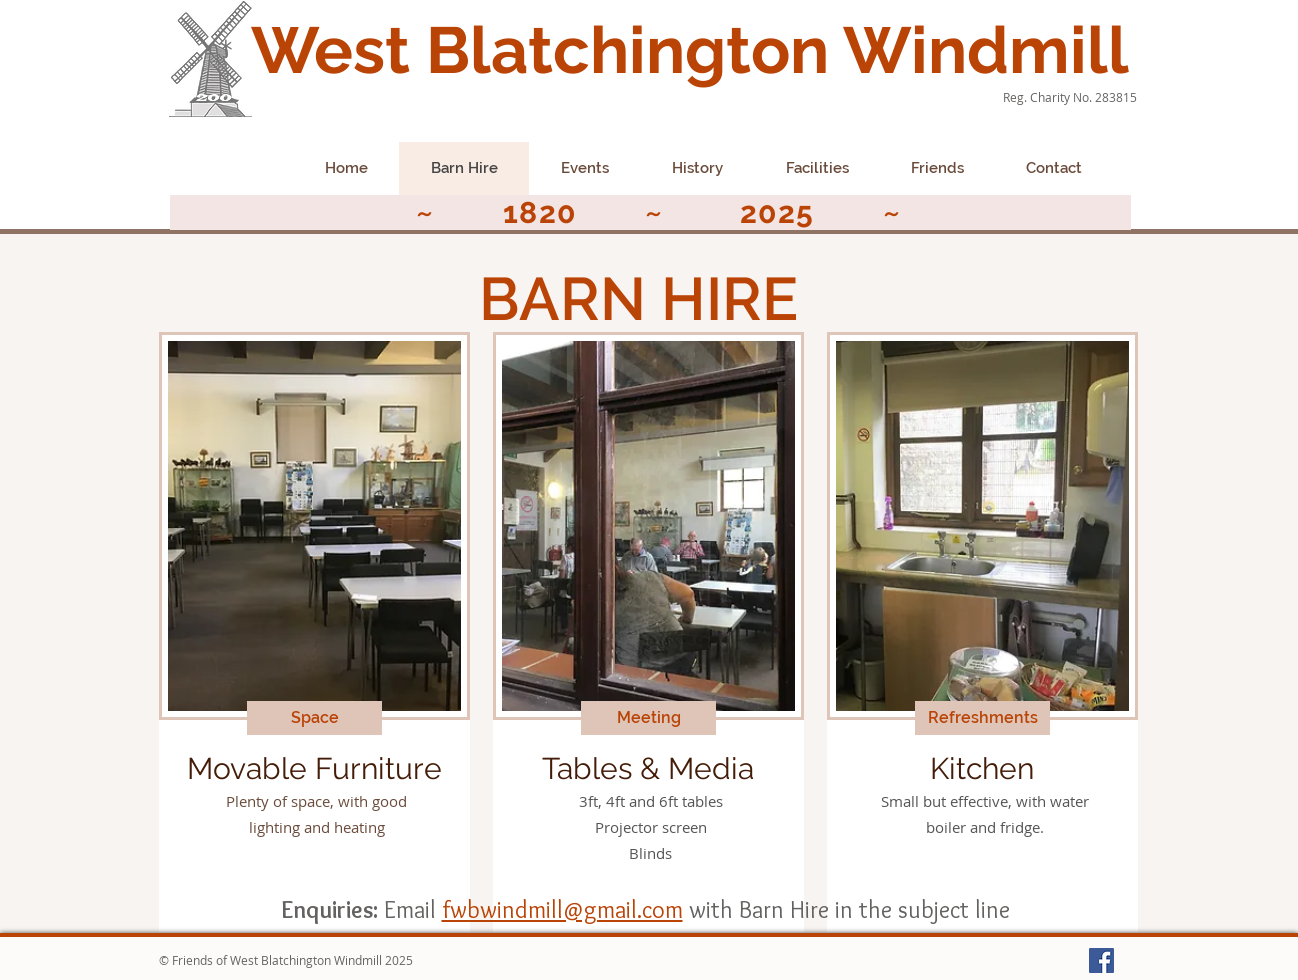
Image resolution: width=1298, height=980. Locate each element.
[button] (314, 718)
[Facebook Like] (210, 175)
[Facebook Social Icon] (1101, 960)
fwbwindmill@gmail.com (562, 909)
